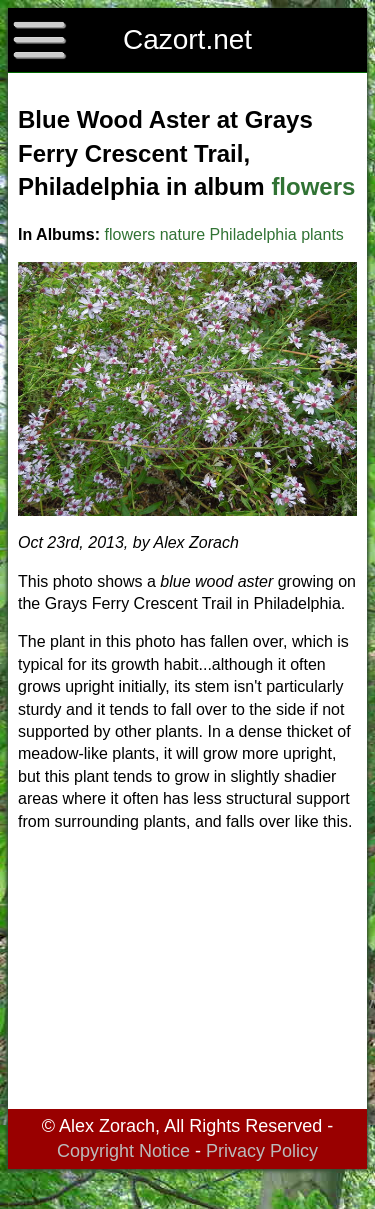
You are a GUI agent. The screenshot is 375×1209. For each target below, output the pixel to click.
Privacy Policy (262, 1151)
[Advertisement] (187, 974)
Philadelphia (253, 234)
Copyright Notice (123, 1151)
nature (182, 234)
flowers (313, 186)
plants (322, 234)
